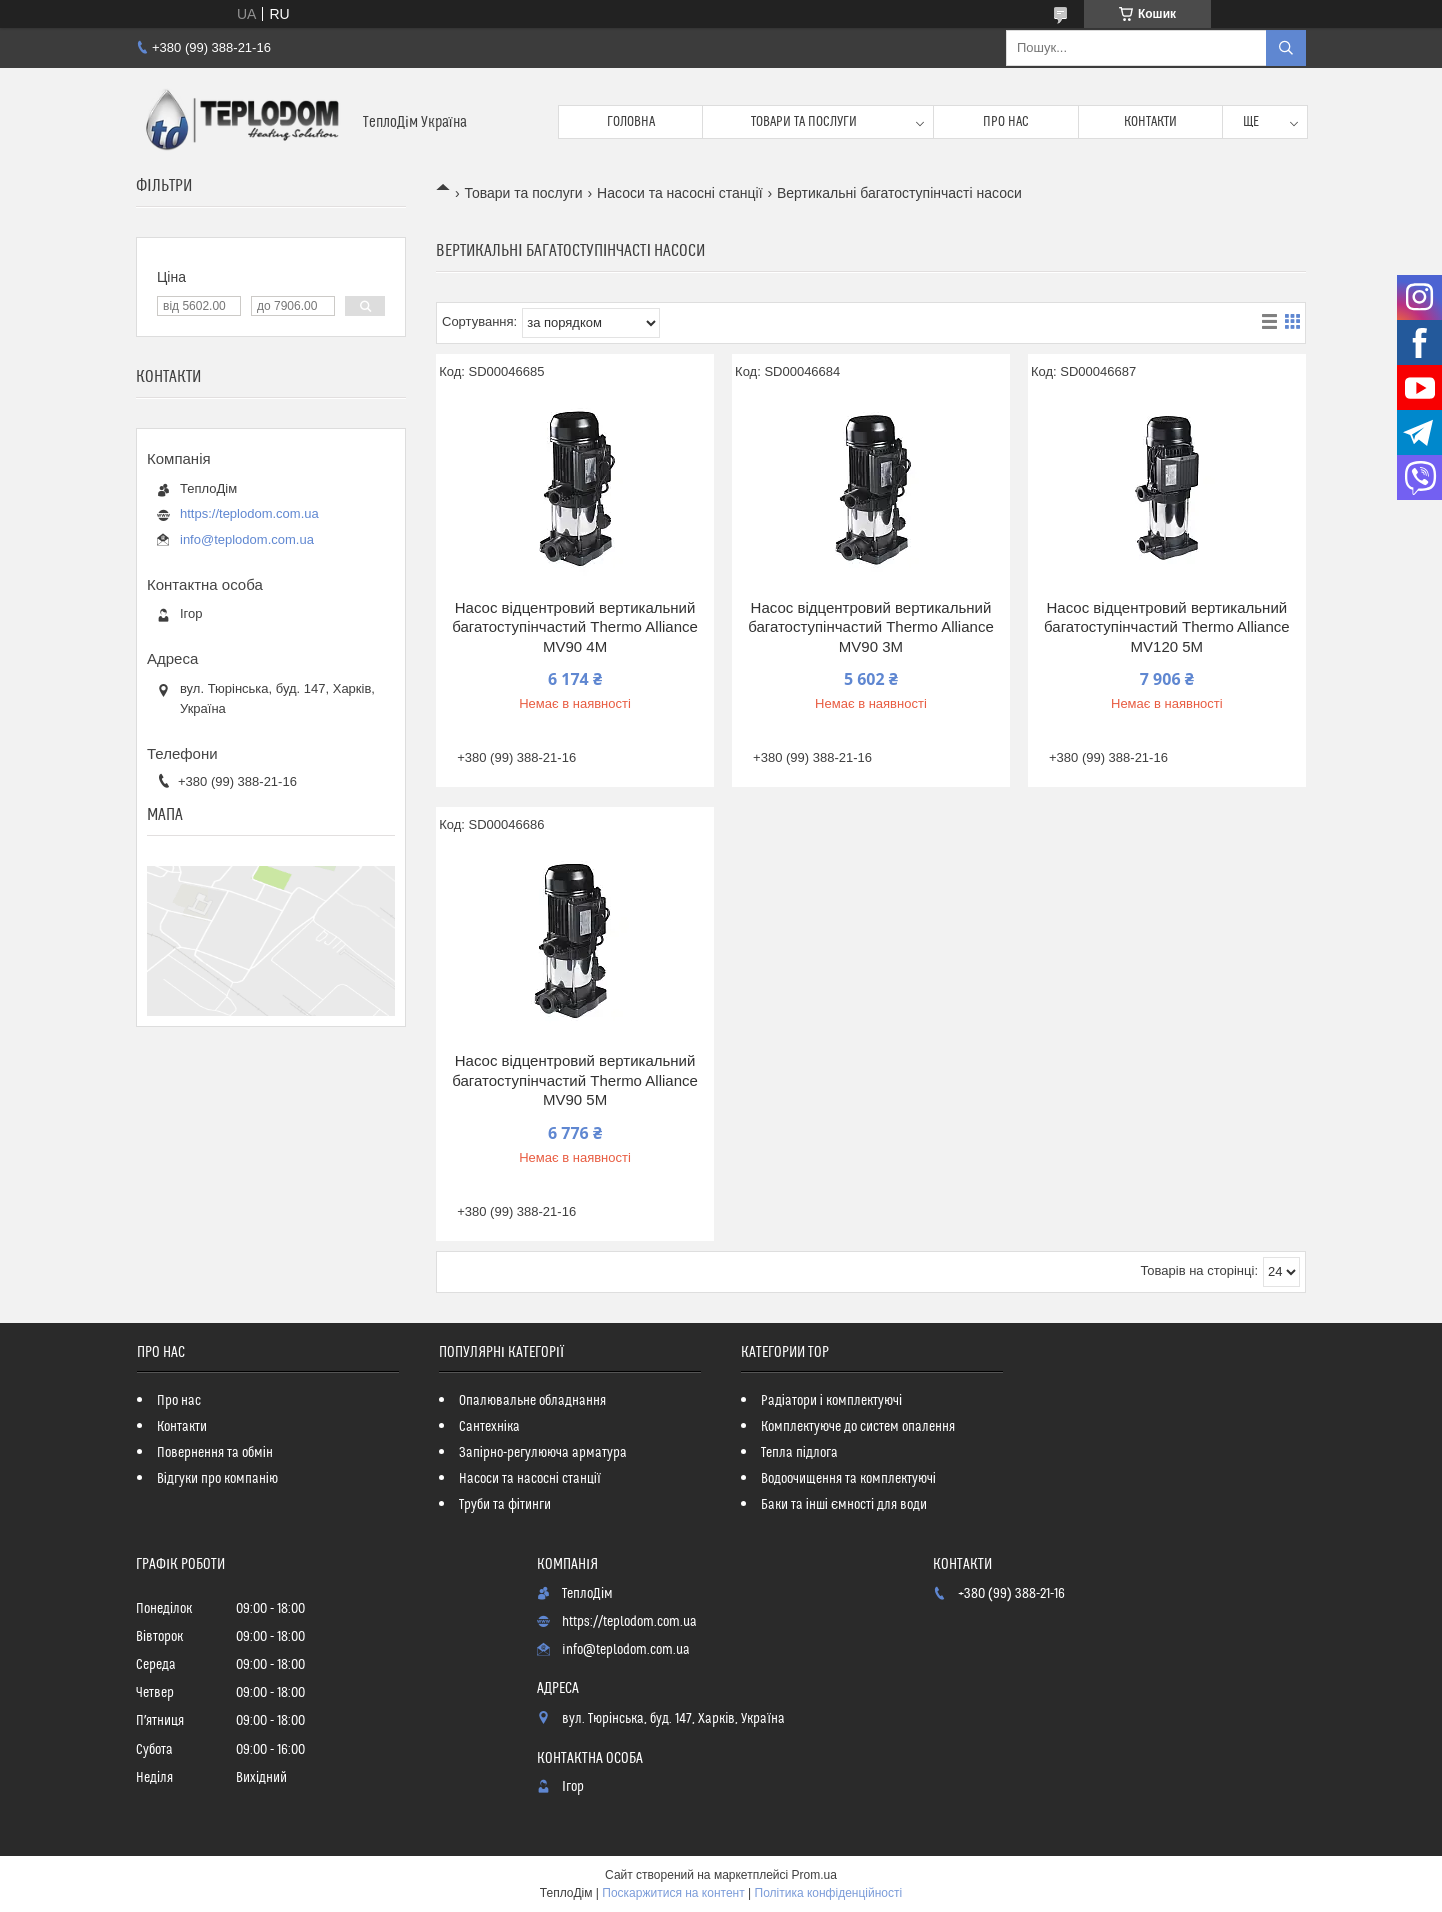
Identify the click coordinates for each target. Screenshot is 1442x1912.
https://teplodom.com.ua (249, 513)
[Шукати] (1286, 48)
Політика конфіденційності (829, 1893)
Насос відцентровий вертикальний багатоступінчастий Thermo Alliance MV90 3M (871, 627)
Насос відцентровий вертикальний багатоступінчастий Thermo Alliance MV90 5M (575, 1080)
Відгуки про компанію (217, 1479)
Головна (631, 122)
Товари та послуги (804, 122)
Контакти (1150, 122)
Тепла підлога (799, 1453)
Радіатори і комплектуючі (831, 1401)
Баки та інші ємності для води (844, 1505)
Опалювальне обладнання (532, 1401)
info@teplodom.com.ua (247, 539)
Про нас (1006, 122)
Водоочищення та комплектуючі (848, 1479)
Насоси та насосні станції (679, 193)
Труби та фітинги (505, 1505)
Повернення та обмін (215, 1453)
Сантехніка (489, 1427)
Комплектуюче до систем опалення (858, 1427)
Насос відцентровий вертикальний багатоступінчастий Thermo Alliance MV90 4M (575, 627)
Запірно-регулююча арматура (543, 1453)
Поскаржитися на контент (673, 1893)
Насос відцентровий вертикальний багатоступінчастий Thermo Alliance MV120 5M (1167, 627)
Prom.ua (814, 1875)
